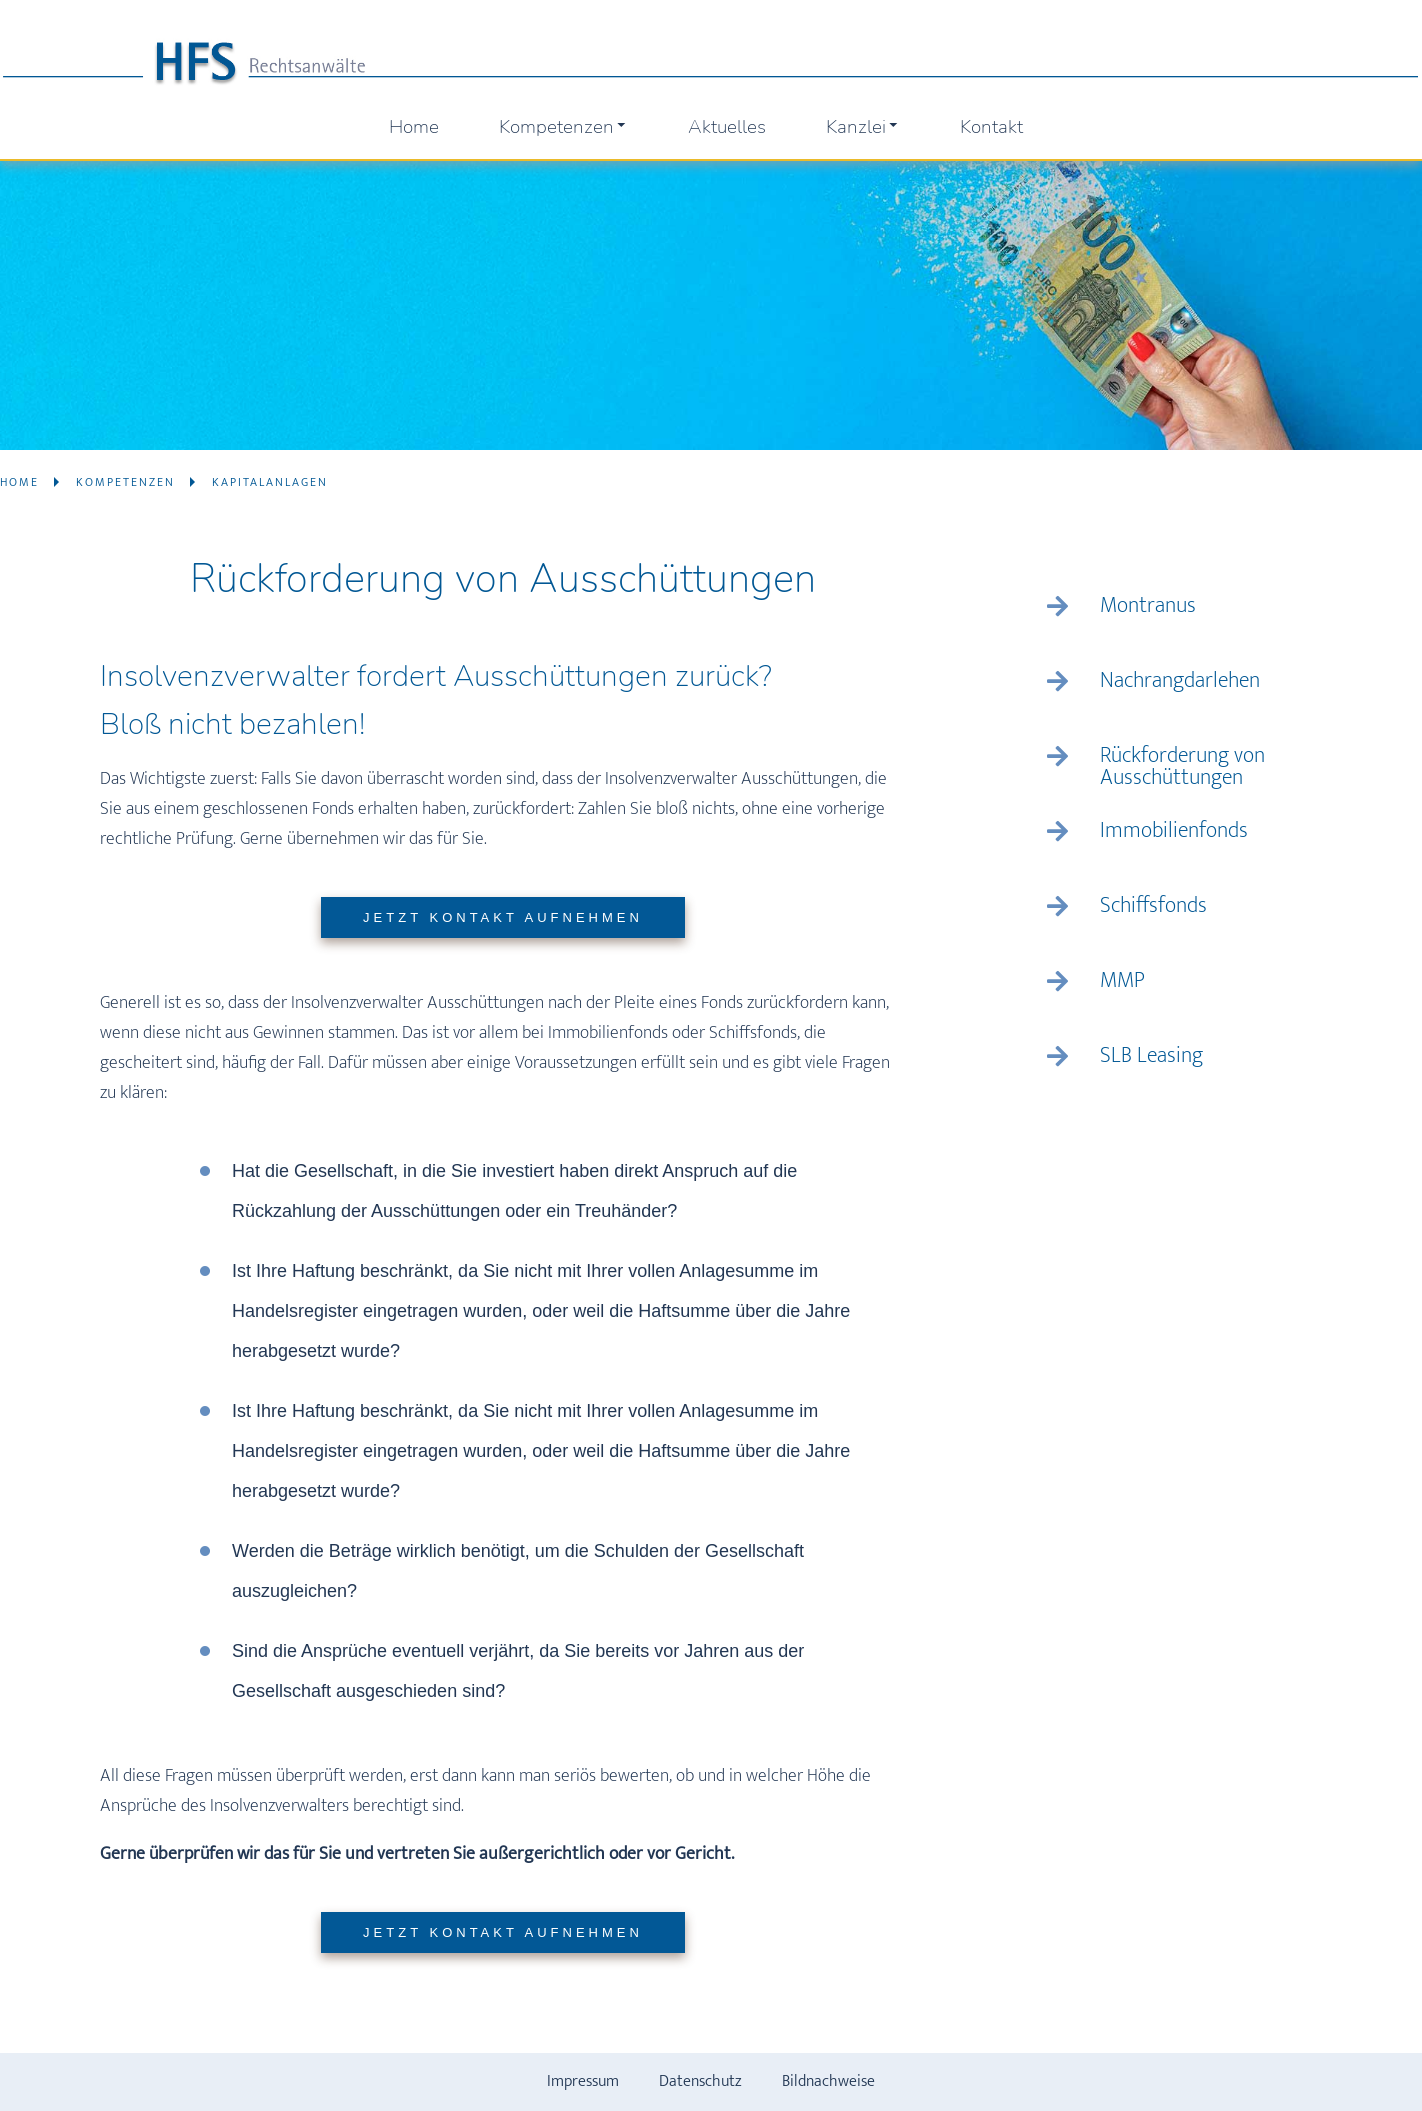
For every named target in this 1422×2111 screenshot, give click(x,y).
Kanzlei (863, 127)
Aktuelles (727, 127)
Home (414, 127)
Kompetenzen (563, 127)
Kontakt (991, 127)
